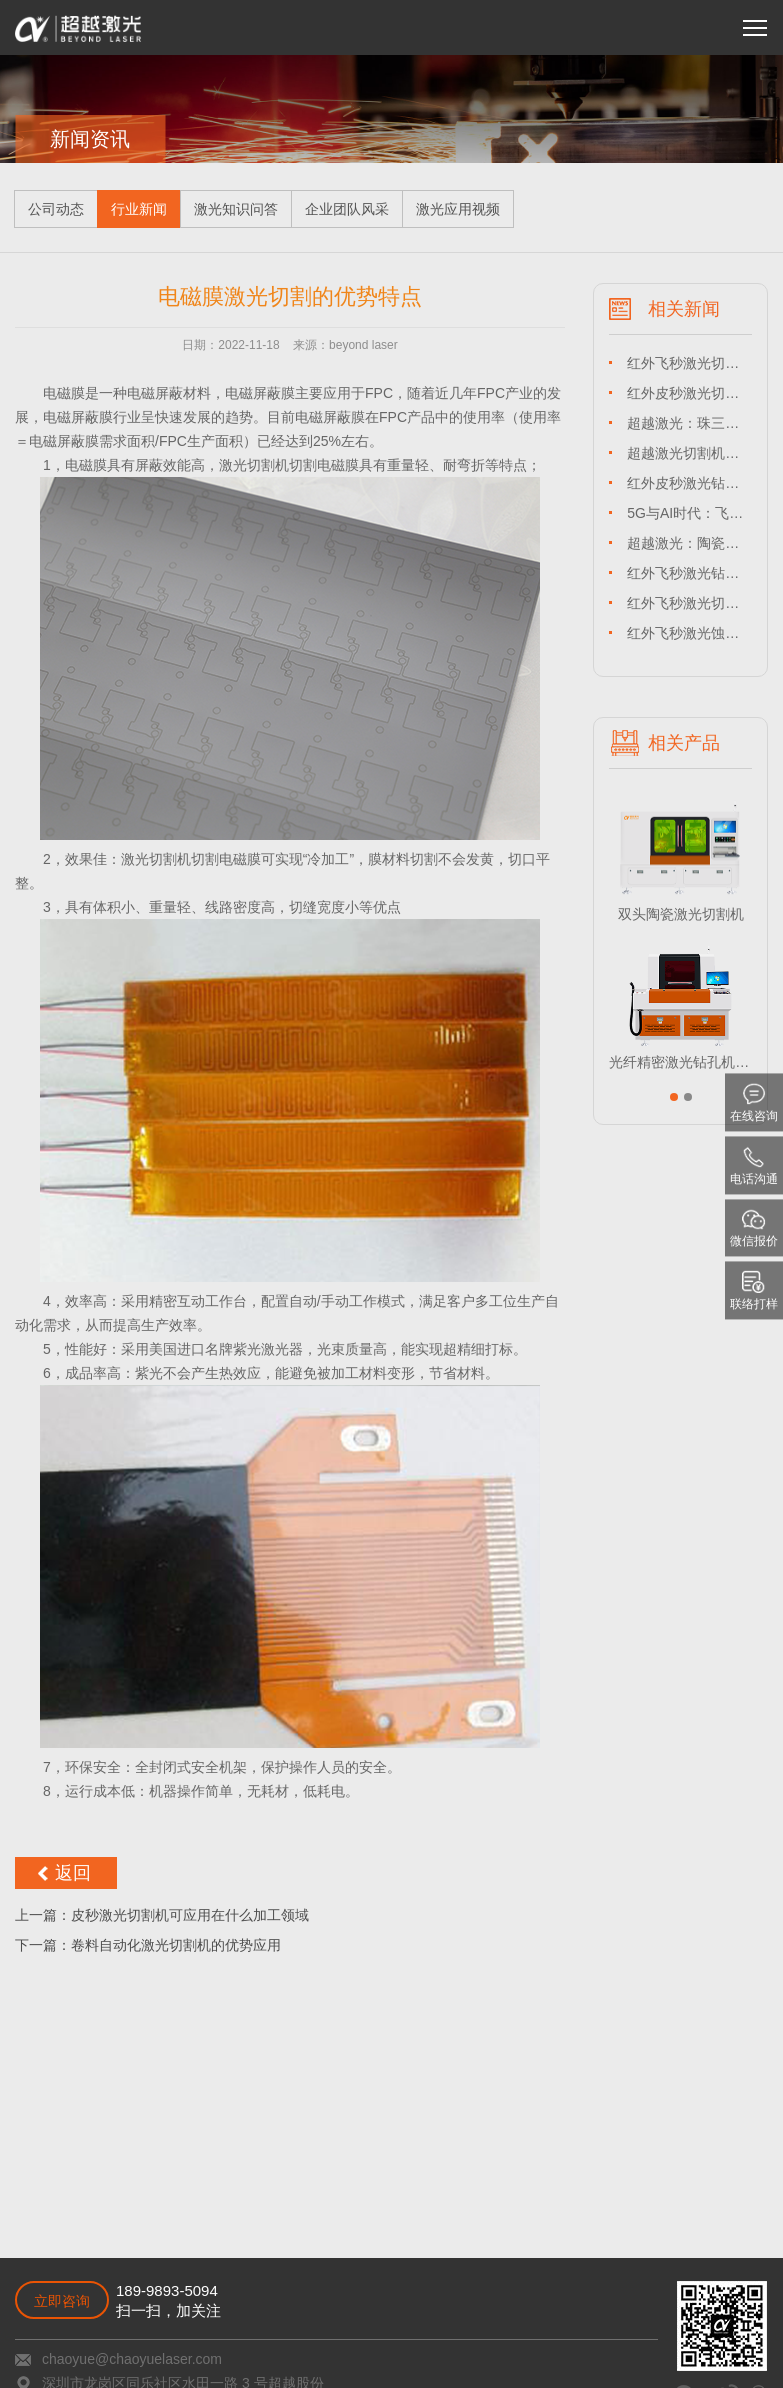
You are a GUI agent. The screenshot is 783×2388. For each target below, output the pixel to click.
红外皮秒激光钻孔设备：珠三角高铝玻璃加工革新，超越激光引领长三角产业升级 (689, 483)
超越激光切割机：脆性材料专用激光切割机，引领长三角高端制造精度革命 (689, 453)
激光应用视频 (458, 209)
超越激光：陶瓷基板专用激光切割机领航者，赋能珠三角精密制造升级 (689, 543)
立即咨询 (62, 2301)
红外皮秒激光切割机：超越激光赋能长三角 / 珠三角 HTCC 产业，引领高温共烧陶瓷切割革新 (689, 393)
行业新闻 (139, 209)
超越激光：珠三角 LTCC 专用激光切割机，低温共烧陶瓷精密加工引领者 (689, 423)
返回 (73, 1873)
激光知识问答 (236, 209)
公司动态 (56, 209)
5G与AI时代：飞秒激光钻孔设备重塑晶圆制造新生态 (689, 513)
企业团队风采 (347, 209)
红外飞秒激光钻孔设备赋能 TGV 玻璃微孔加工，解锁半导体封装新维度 (689, 573)
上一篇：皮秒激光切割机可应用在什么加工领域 (162, 1915)
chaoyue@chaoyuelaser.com (132, 2359)
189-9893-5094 (167, 2290)
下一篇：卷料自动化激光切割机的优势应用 (148, 1945)
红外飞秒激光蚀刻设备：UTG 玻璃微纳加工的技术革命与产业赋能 (689, 633)
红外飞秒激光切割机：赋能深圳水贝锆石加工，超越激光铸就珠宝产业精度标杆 (689, 363)
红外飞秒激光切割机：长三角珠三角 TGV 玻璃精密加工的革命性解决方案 (689, 603)
